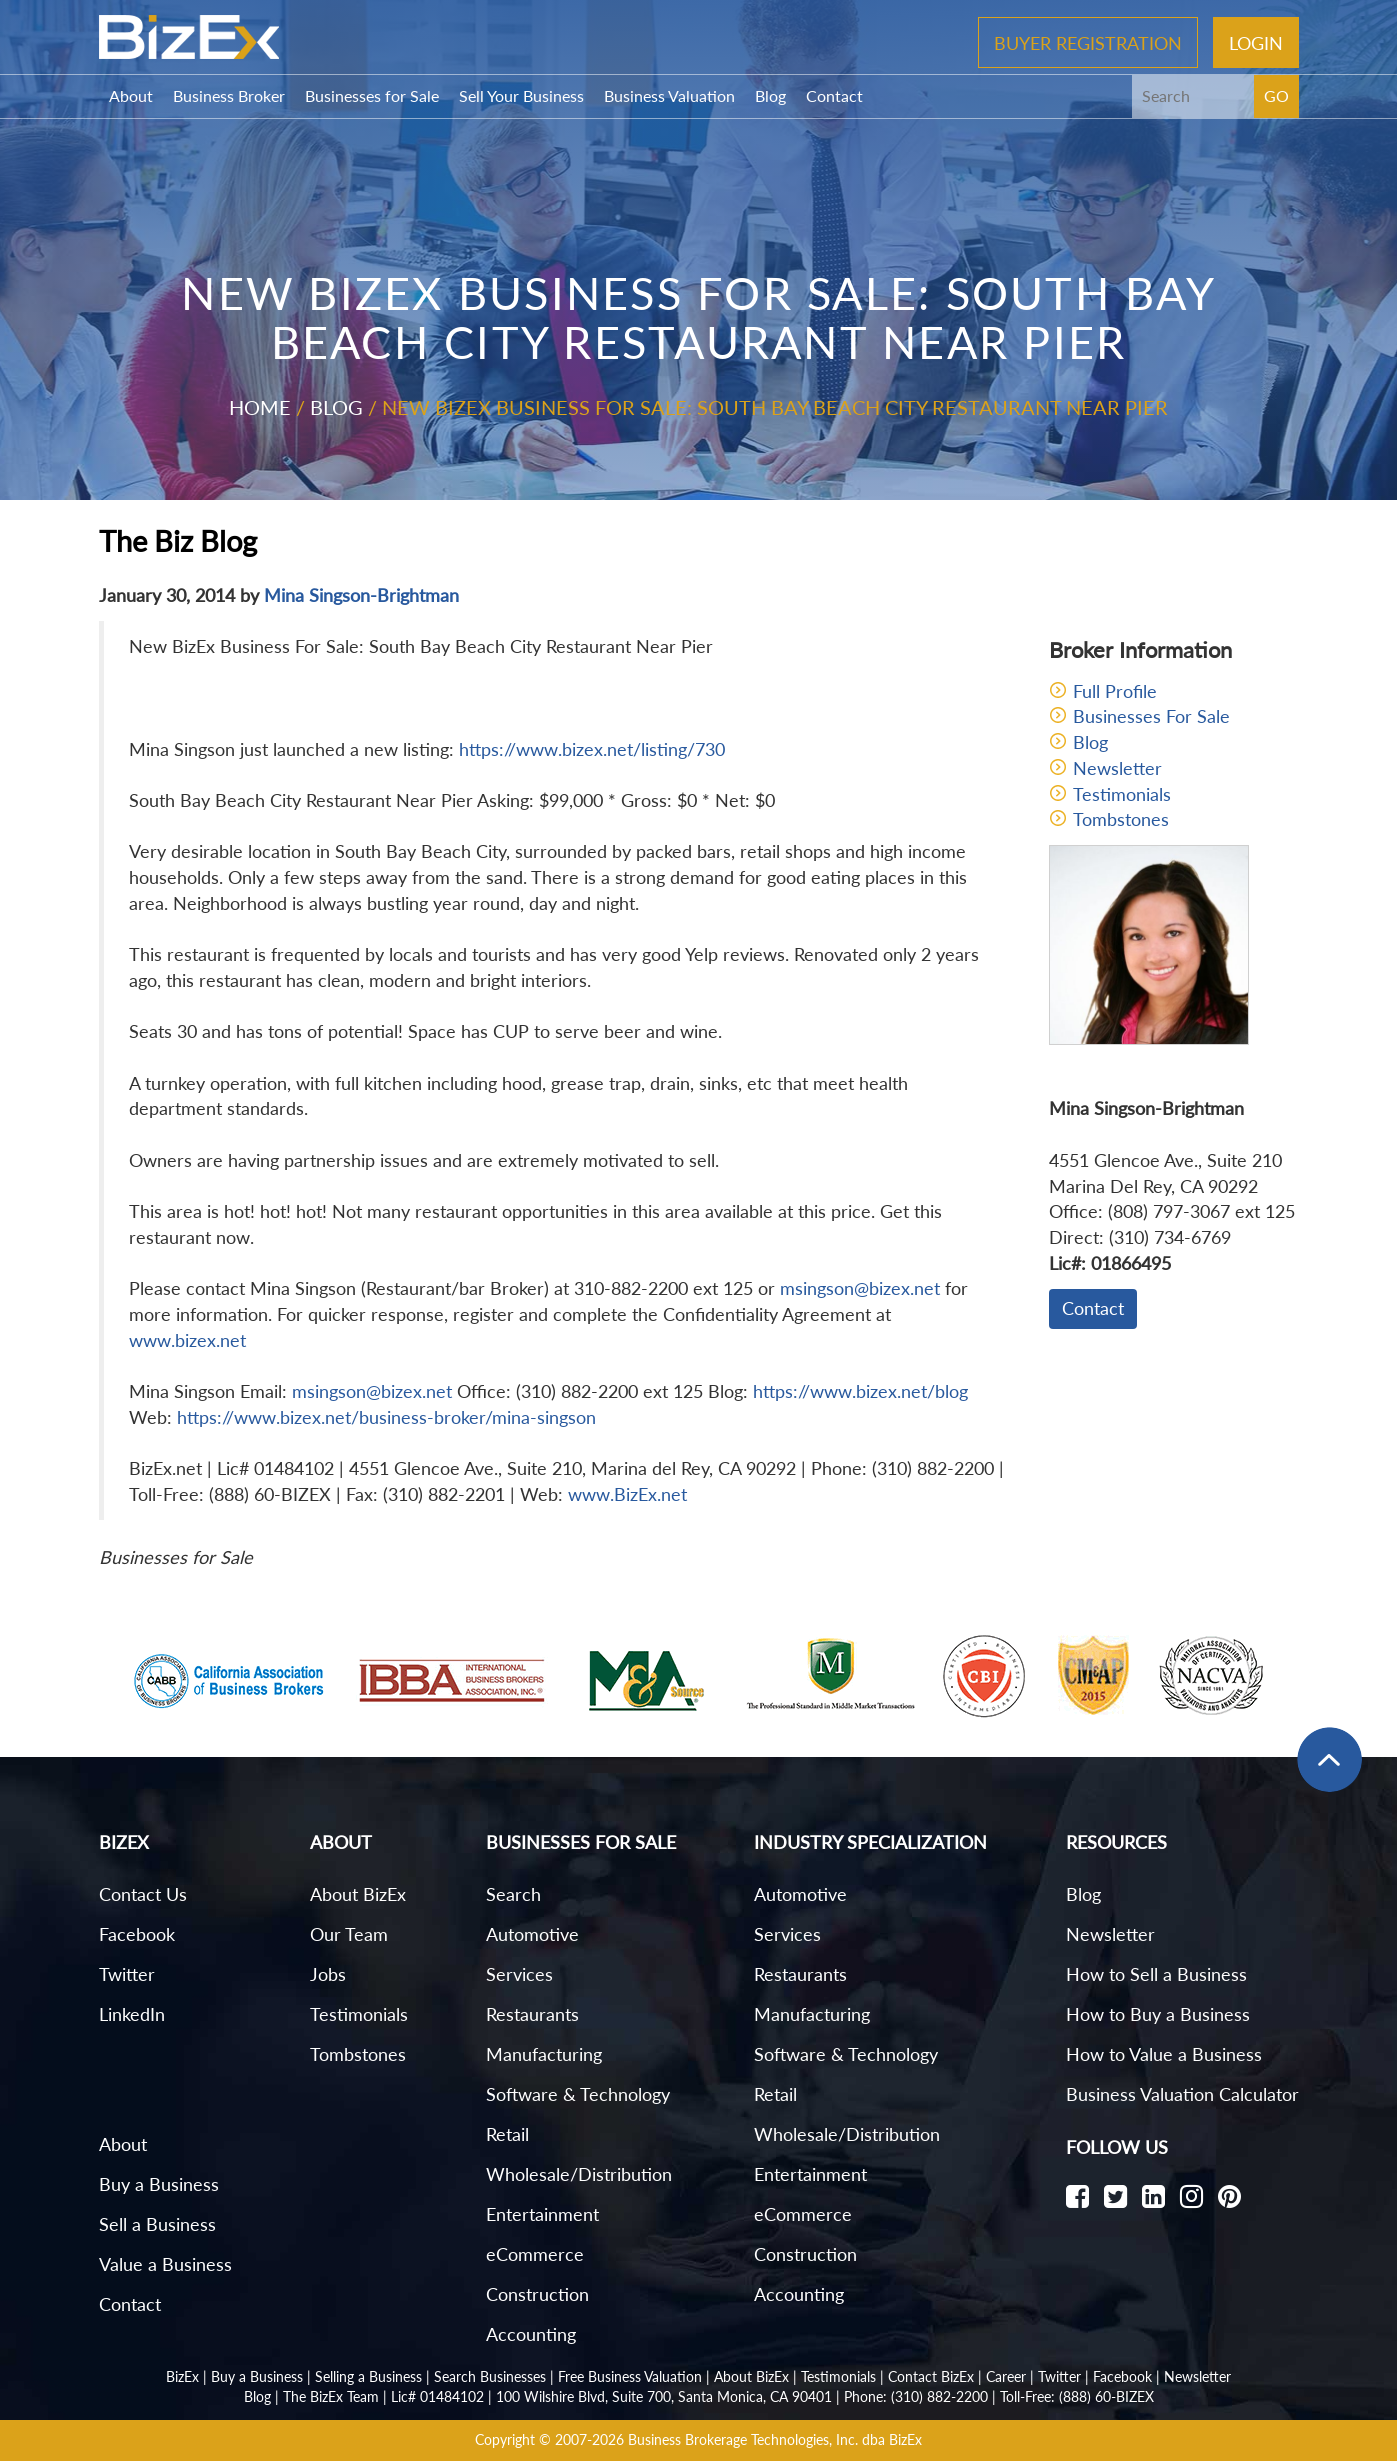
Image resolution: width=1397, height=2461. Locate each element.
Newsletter (1117, 768)
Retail (507, 2134)
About (131, 95)
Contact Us (143, 1894)
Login (1256, 42)
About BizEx (358, 1894)
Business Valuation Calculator (1182, 2094)
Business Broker (229, 95)
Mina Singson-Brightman (361, 595)
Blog (770, 95)
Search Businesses (490, 2376)
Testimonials (1122, 794)
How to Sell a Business (1156, 1974)
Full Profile (1115, 691)
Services (519, 1974)
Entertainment (542, 2214)
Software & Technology (578, 2094)
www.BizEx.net (627, 1494)
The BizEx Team (331, 2396)
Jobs (328, 1974)
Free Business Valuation (630, 2376)
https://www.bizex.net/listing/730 (592, 749)
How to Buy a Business (1158, 2014)
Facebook (137, 1934)
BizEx (182, 2376)
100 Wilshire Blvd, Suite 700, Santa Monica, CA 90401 (664, 2396)
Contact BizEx (931, 2376)
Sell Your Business (521, 95)
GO (1276, 95)
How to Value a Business (1164, 2054)
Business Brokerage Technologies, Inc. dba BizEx (775, 2439)
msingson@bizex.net (860, 1288)
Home (260, 407)
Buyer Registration (1088, 42)
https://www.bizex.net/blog (860, 1391)
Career (1006, 2376)
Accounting (531, 2334)
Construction (537, 2294)
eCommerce (535, 2254)
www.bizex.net (187, 1340)
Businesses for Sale (372, 95)
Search (513, 1894)
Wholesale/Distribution (579, 2174)
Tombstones (1121, 819)
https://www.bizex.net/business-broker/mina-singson (386, 1417)
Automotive (532, 1934)
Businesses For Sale (1151, 716)
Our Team (349, 1934)
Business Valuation (669, 95)
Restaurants (532, 2014)
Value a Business (165, 2264)
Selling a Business (368, 2376)
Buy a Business (159, 2184)
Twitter (127, 1974)
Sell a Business (157, 2224)
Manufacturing (544, 2054)
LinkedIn (132, 2014)
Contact (834, 95)
